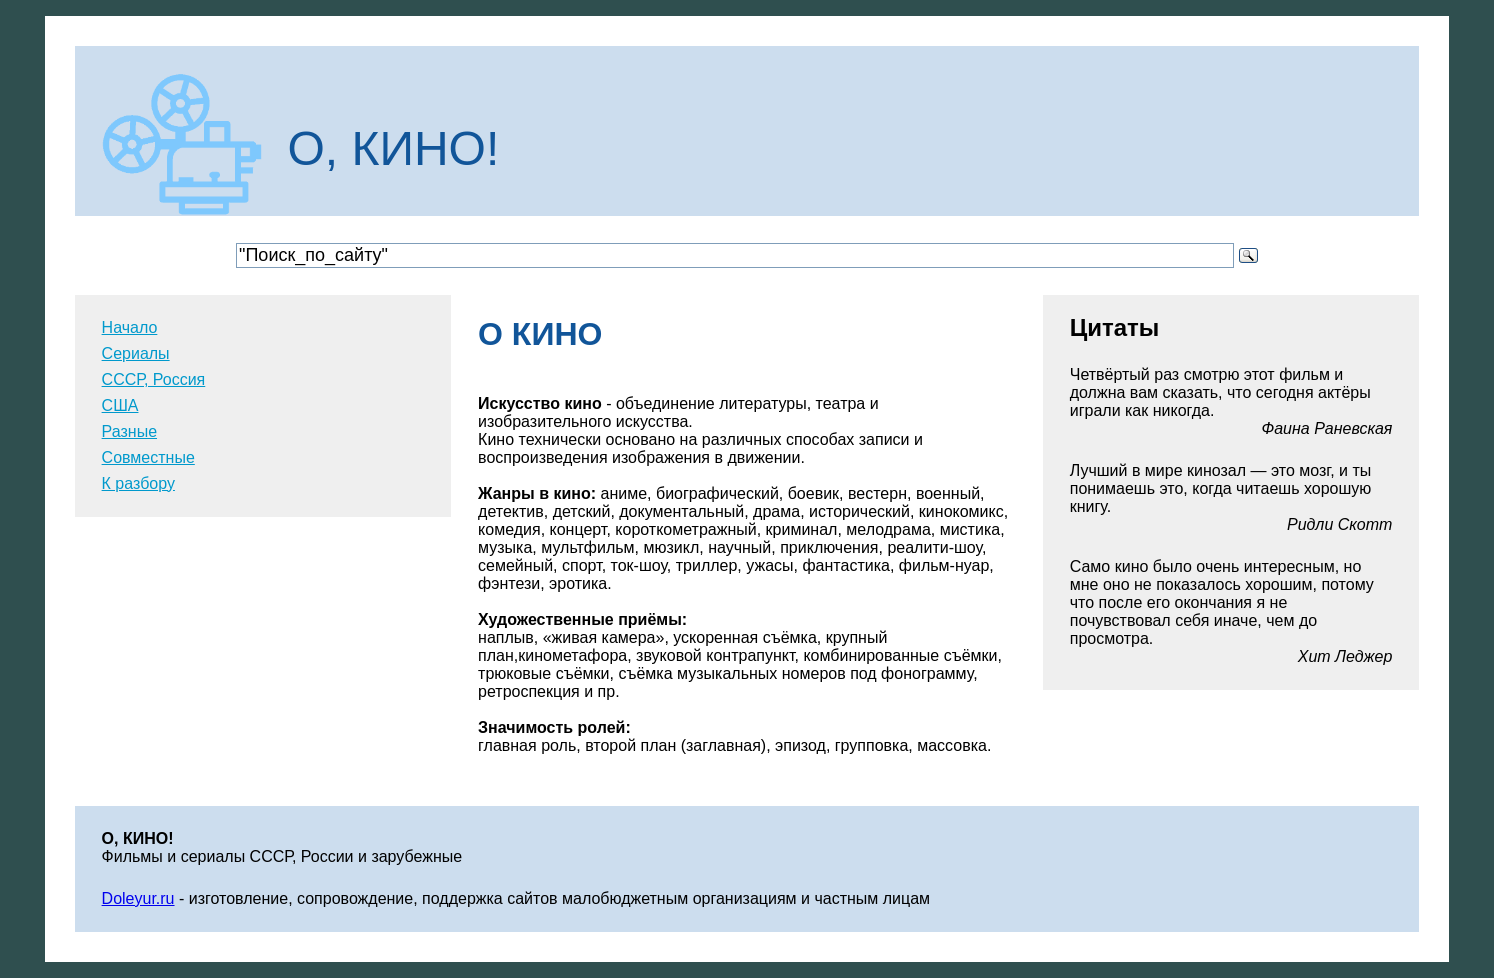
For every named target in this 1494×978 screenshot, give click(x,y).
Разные (129, 431)
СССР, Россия (154, 379)
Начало (130, 327)
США (120, 405)
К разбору (138, 483)
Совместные (148, 457)
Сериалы (136, 353)
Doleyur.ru (138, 898)
